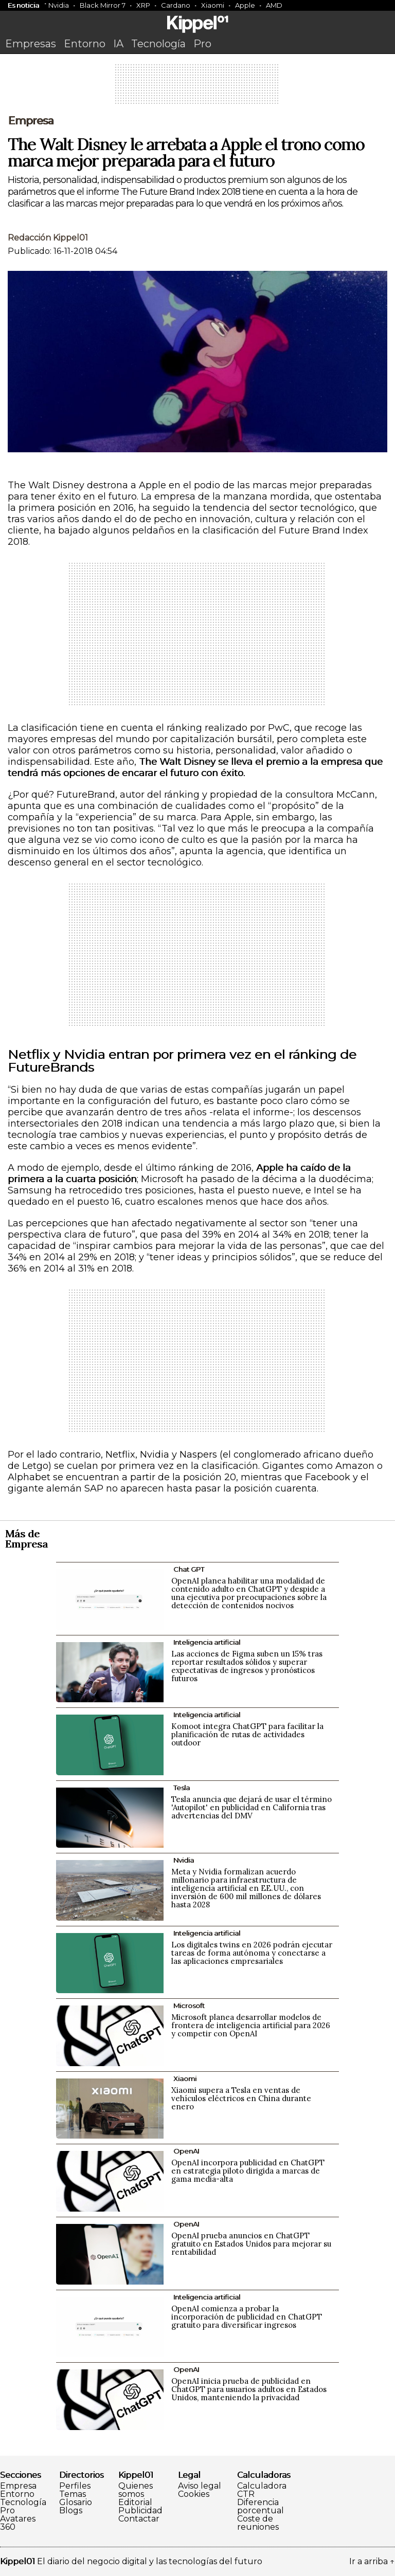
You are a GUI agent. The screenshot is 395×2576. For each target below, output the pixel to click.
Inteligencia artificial (206, 1642)
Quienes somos (135, 2490)
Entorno (84, 44)
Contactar (138, 2519)
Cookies (193, 2494)
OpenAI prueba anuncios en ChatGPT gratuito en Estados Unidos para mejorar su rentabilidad (251, 2244)
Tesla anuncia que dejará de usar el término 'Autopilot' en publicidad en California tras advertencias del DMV (251, 1807)
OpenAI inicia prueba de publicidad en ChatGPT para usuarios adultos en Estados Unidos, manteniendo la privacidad (249, 2389)
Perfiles (75, 2486)
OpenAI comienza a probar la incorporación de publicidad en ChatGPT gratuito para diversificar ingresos (246, 2317)
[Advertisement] (197, 87)
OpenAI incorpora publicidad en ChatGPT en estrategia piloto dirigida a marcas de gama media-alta (248, 2171)
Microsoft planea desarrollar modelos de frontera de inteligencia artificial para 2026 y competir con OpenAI (250, 2025)
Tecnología (158, 44)
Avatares (17, 2519)
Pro (202, 44)
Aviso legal (199, 2486)
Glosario (75, 2502)
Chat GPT (188, 1569)
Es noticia (23, 5)
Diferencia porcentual (260, 2506)
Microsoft (189, 2005)
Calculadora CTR (261, 2490)
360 (7, 2527)
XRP (143, 5)
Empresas (30, 44)
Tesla (181, 1787)
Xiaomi (212, 5)
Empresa (30, 121)
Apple (245, 5)
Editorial (135, 2502)
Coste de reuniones (258, 2523)
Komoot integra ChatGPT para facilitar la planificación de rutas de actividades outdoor (247, 1734)
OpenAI (186, 2151)
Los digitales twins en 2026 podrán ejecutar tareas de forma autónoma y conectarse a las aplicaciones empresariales (251, 1953)
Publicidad (140, 2511)
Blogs (70, 2511)
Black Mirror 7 (102, 5)
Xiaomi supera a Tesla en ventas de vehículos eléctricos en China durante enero (241, 2098)
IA (118, 44)
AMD (274, 5)
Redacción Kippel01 (48, 238)
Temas (72, 2494)
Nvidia (58, 5)
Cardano (175, 5)
